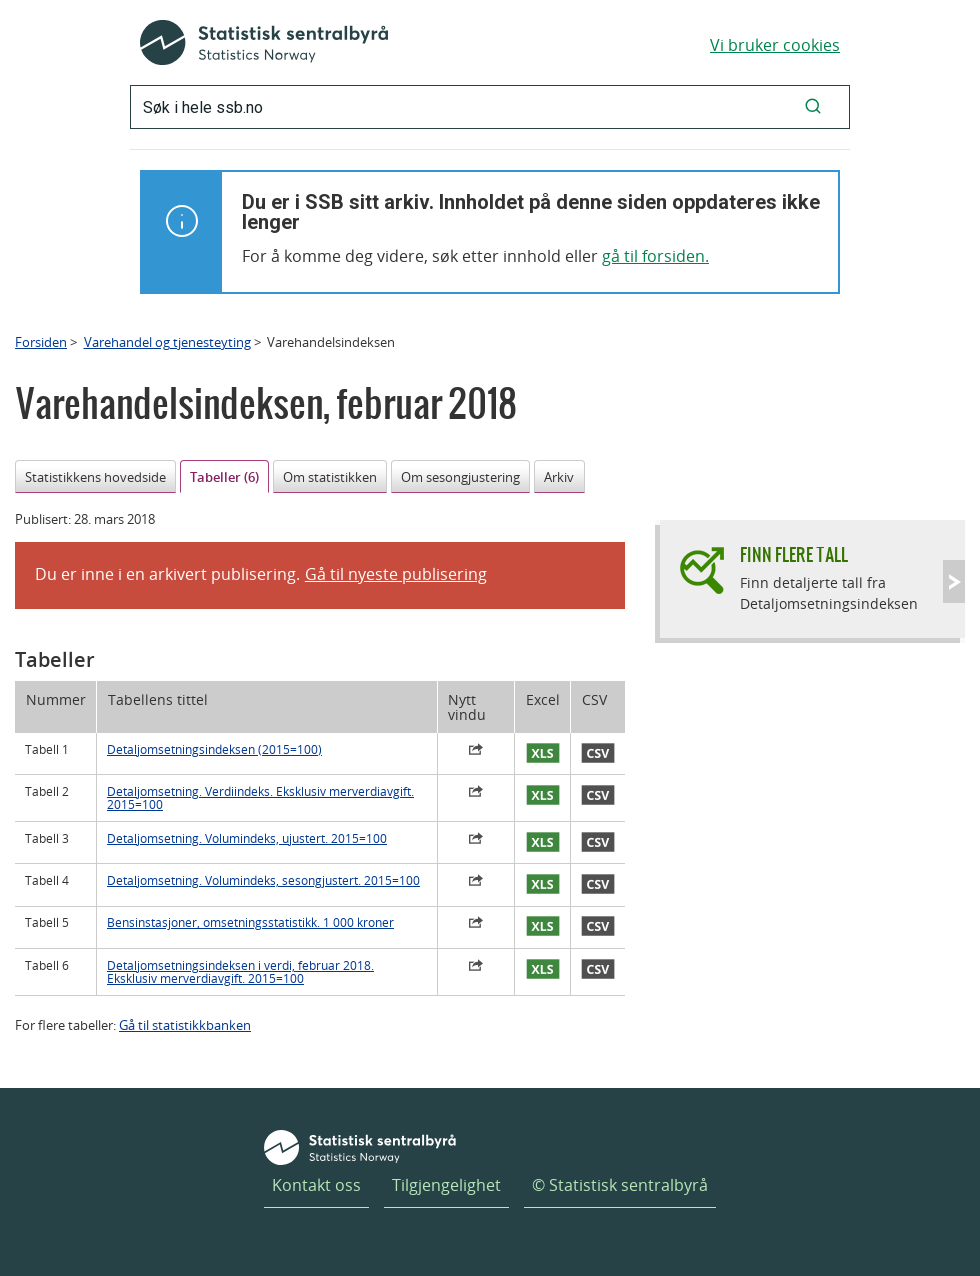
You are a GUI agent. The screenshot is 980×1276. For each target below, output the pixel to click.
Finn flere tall (794, 554)
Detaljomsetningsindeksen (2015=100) (214, 749)
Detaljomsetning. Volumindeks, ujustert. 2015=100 (247, 838)
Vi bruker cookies (775, 45)
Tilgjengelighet (446, 1185)
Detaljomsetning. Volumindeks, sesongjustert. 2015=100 (263, 880)
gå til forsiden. (655, 256)
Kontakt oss (316, 1185)
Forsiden (41, 342)
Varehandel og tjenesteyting (167, 342)
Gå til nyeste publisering (396, 574)
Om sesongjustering (460, 477)
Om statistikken (330, 477)
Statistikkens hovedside (95, 477)
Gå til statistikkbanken (185, 1025)
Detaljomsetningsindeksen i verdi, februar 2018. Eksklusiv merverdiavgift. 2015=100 (240, 972)
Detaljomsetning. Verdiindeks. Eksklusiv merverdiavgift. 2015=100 (260, 798)
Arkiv (559, 477)
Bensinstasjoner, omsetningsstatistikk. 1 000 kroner (250, 922)
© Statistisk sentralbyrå (620, 1185)
